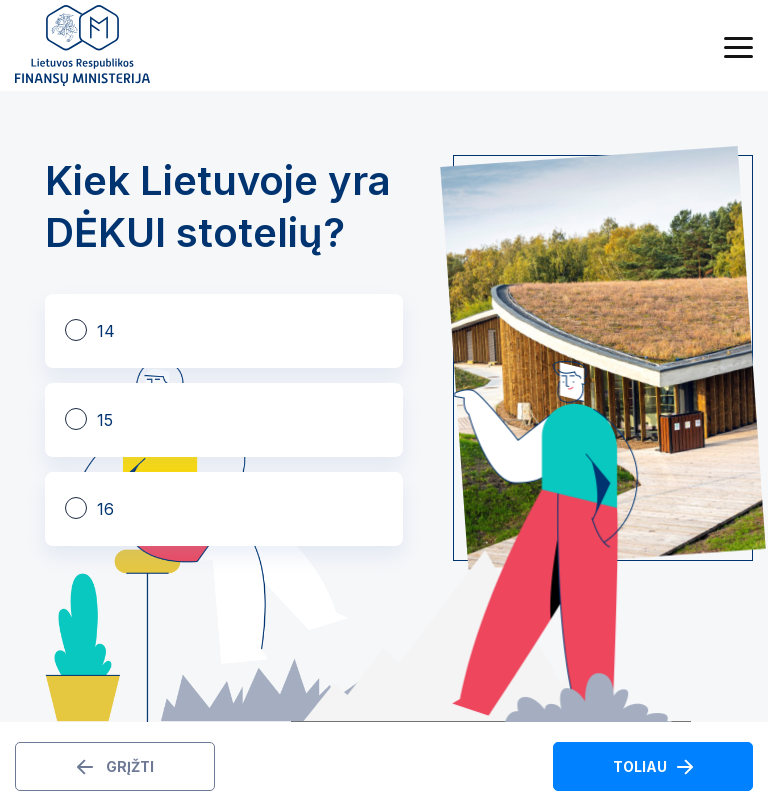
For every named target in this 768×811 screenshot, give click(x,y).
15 (105, 420)
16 (105, 509)
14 (106, 331)
